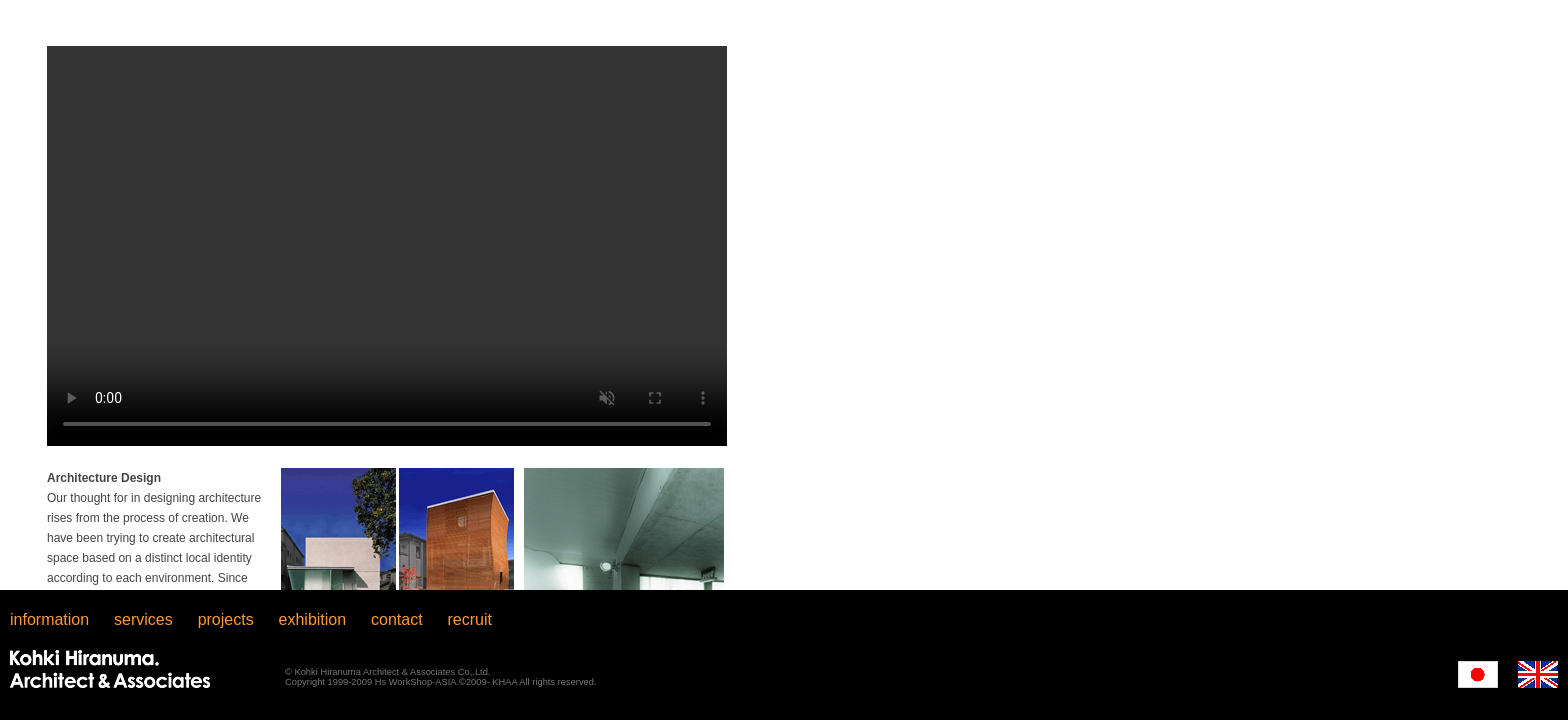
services (143, 619)
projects (226, 619)
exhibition (313, 619)
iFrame (784, 295)
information (49, 619)
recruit (470, 619)
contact (397, 619)
